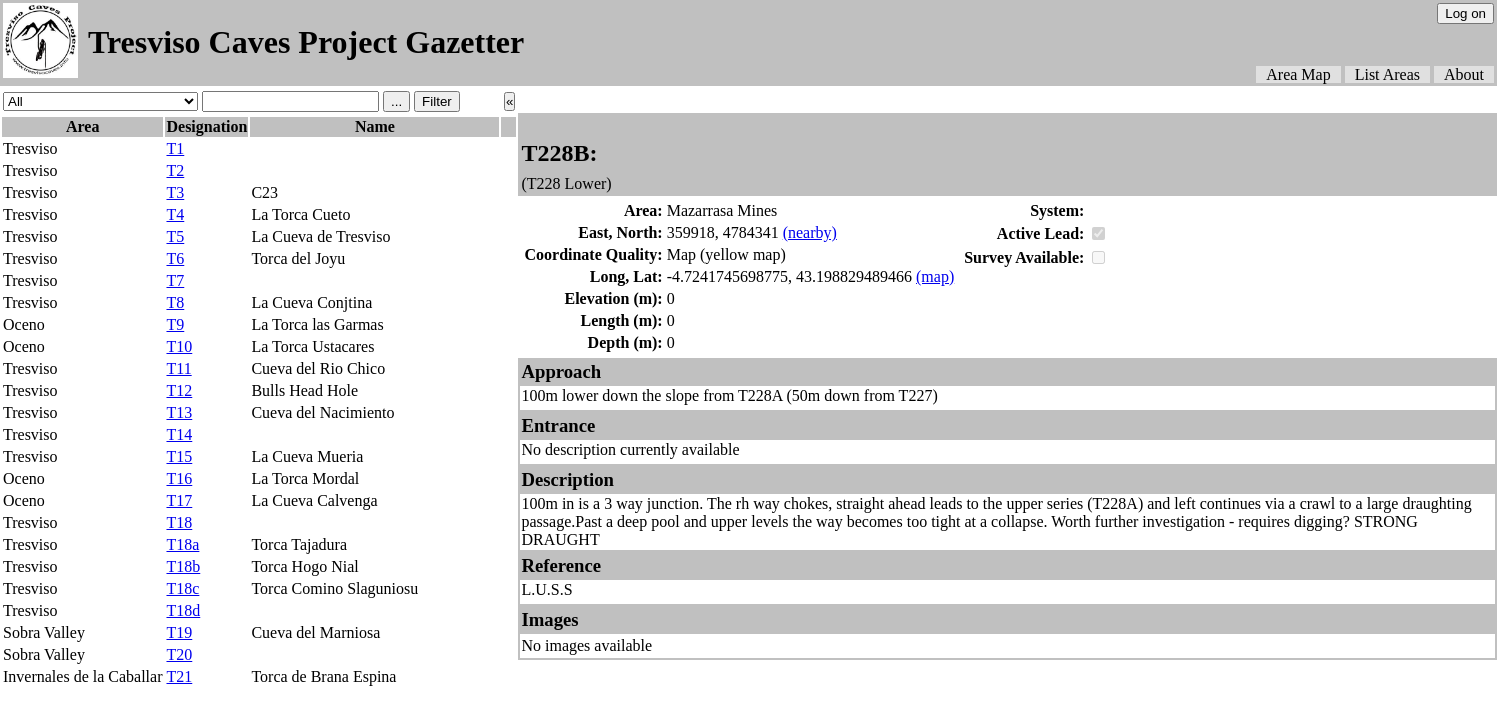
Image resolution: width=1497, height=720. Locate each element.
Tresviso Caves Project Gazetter (306, 42)
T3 (175, 192)
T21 (179, 676)
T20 (179, 654)
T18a (182, 544)
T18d (183, 610)
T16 (179, 478)
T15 (179, 456)
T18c (182, 588)
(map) (935, 276)
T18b (183, 566)
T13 (179, 412)
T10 (179, 346)
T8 (175, 302)
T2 (175, 170)
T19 (179, 632)
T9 (175, 324)
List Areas (1387, 74)
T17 (179, 500)
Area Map (1298, 74)
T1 (175, 148)
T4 (175, 214)
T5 (175, 236)
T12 (179, 390)
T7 (175, 280)
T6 (175, 258)
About (1464, 74)
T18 (179, 522)
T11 (178, 368)
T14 (179, 434)
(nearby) (810, 232)
